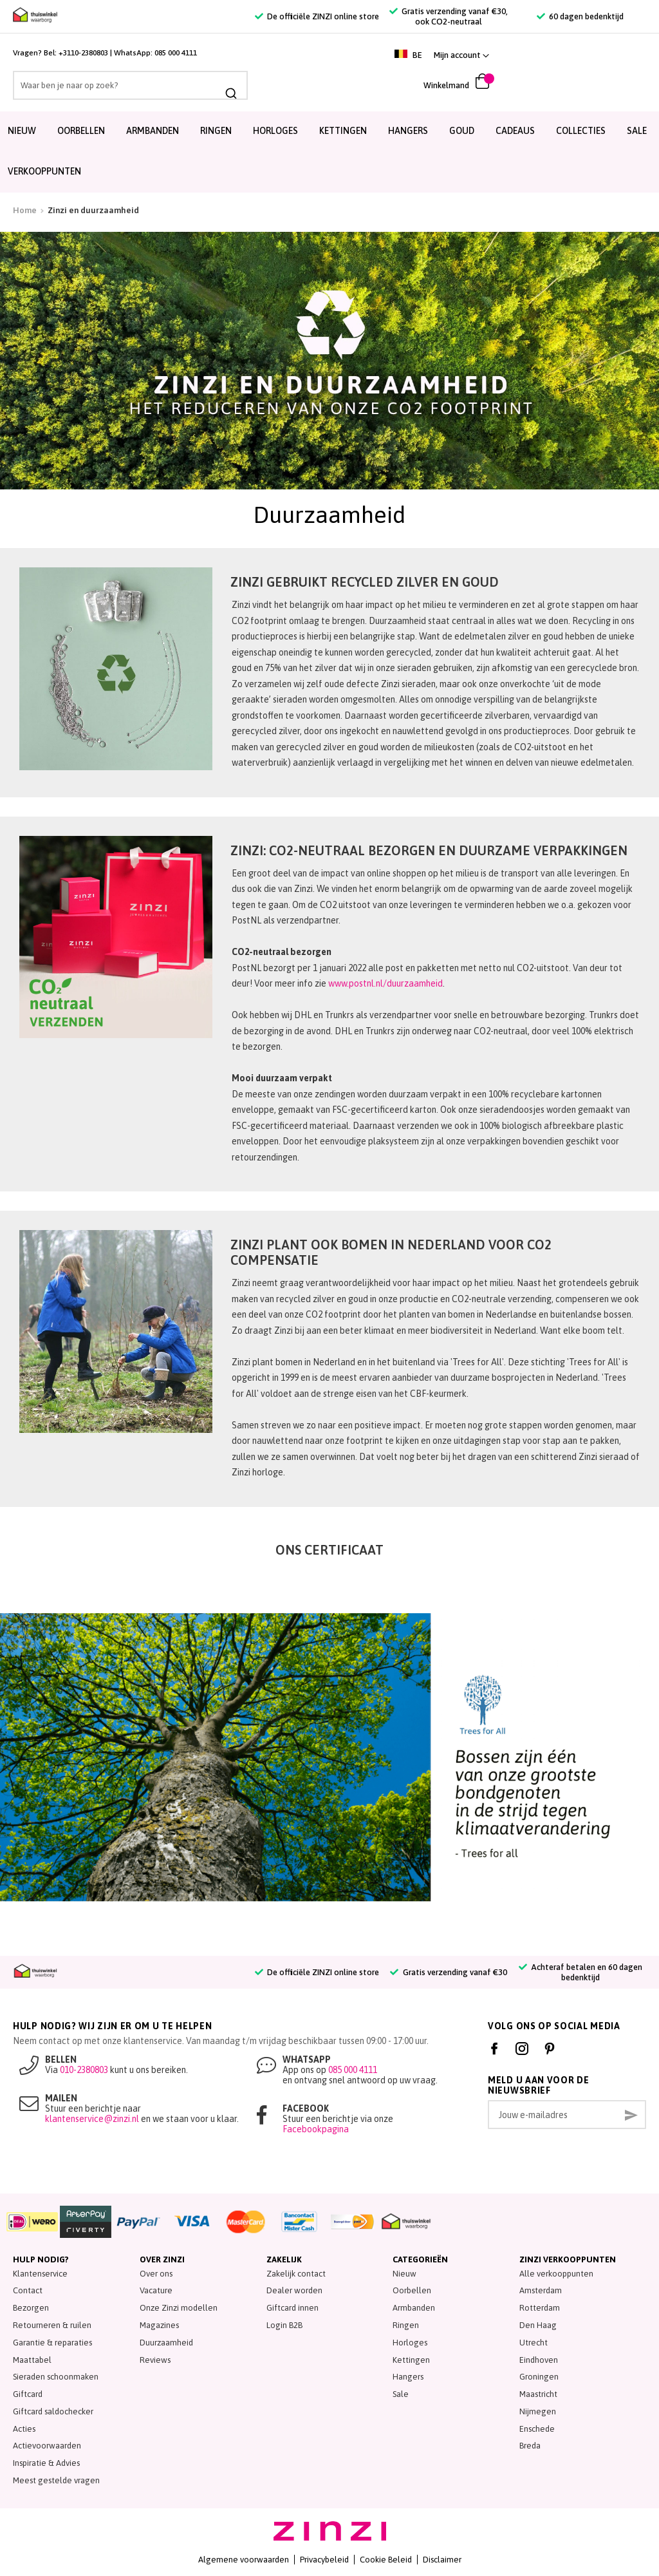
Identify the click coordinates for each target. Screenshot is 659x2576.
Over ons (156, 2273)
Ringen (216, 131)
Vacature (156, 2290)
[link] (615, 55)
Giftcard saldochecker (53, 2411)
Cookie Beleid (386, 2559)
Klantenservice (40, 2273)
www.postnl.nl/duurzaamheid (385, 983)
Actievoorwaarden (47, 2445)
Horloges (275, 131)
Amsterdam (540, 2290)
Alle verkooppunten (556, 2273)
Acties (24, 2429)
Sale (401, 2394)
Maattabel (32, 2360)
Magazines (159, 2325)
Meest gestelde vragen (56, 2480)
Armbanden (152, 131)
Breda (530, 2445)
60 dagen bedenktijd (580, 16)
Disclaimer (442, 2559)
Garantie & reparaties (52, 2342)
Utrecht (533, 2342)
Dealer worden (294, 2290)
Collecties (581, 131)
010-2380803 (84, 2070)
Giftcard (27, 2394)
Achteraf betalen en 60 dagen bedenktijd (580, 1972)
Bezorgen (31, 2308)
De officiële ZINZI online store (317, 16)
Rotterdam (539, 2308)
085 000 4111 (175, 52)
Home (25, 210)
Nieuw (22, 131)
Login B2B (284, 2325)
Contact (27, 2290)
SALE (637, 131)
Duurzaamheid (166, 2342)
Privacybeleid (324, 2559)
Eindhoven (538, 2360)
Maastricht (538, 2394)
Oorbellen (81, 131)
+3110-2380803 (83, 52)
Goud (461, 131)
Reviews (155, 2360)
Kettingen (343, 131)
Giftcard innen (292, 2308)
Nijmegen (537, 2411)
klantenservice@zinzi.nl (92, 2119)
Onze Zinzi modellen (179, 2308)
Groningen (539, 2377)
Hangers (408, 131)
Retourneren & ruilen (52, 2325)
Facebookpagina (316, 2129)
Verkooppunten (44, 171)
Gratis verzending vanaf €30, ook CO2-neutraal (448, 16)
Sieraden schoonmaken (55, 2377)
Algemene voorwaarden (243, 2559)
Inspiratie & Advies (46, 2463)
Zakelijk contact (296, 2273)
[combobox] (105, 85)
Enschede (537, 2429)
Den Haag (538, 2325)
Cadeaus (515, 131)
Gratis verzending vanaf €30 (448, 1972)
